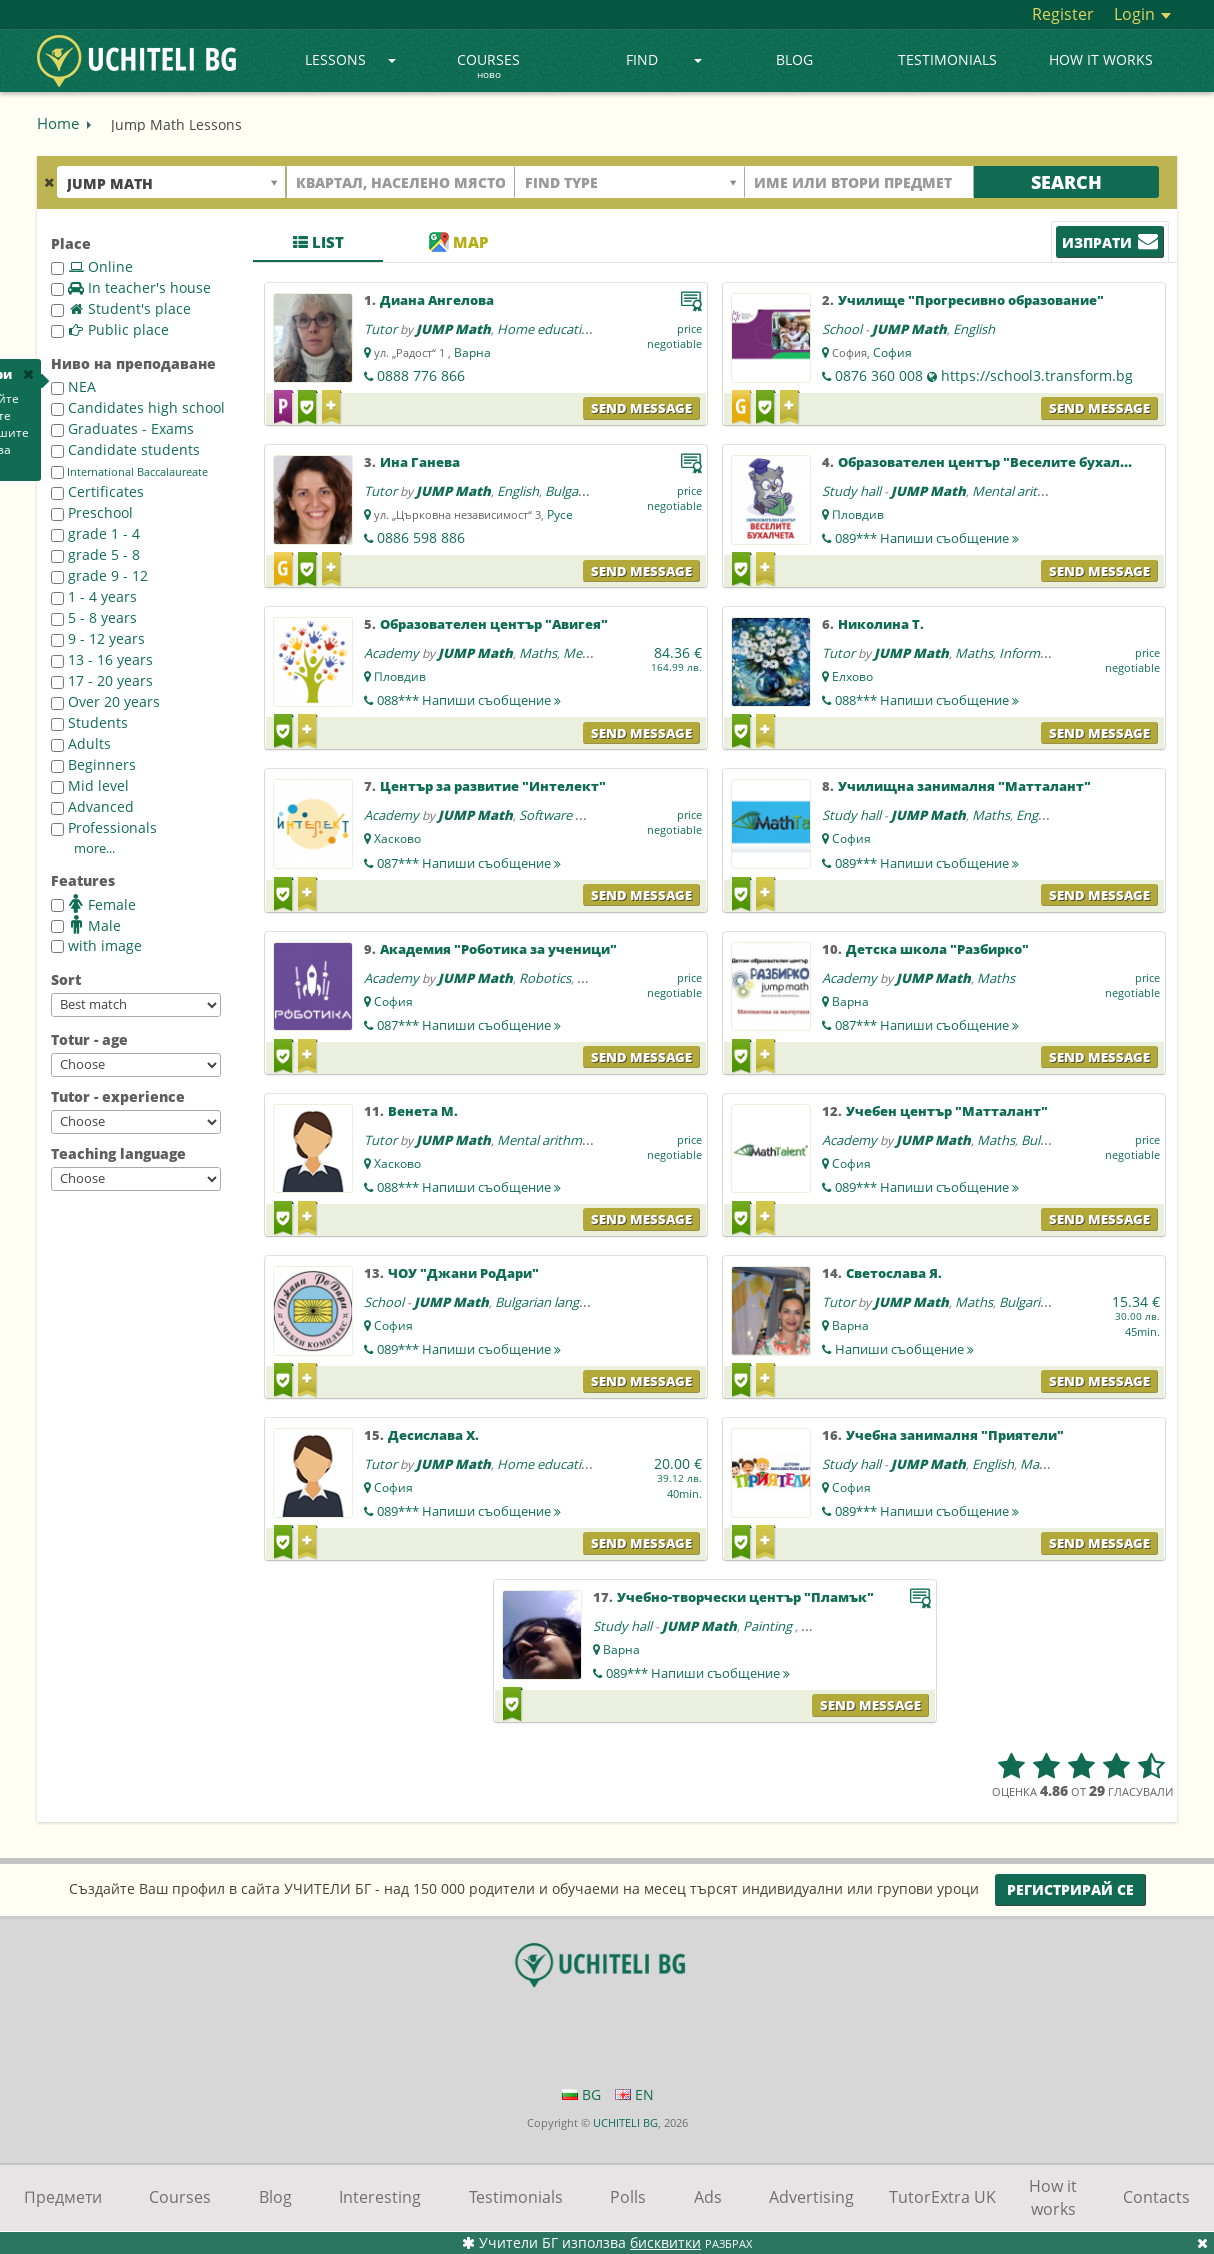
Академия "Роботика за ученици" (498, 949)
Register (1063, 14)
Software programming (588, 815)
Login (1142, 14)
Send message (641, 408)
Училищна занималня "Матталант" (964, 786)
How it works (1101, 59)
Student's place (121, 308)
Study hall (851, 491)
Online (92, 266)
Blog (794, 59)
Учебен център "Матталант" (947, 1111)
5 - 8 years (94, 617)
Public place (110, 329)
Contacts (1156, 2197)
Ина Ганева (420, 462)
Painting (769, 1626)
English (974, 329)
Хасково (397, 838)
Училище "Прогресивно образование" (971, 300)
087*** (469, 863)
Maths (538, 653)
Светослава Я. (894, 1273)
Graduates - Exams (122, 428)
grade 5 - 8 (95, 554)
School (842, 329)
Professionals (104, 827)
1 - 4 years (94, 596)
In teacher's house (131, 287)
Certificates (97, 491)
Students (89, 722)
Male (86, 925)
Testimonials (947, 59)
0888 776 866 (421, 375)
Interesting (380, 2197)
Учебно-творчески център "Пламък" (745, 1597)
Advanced (92, 806)
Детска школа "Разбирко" (937, 949)
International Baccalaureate (129, 472)
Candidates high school (138, 407)
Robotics (545, 978)
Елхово (852, 676)
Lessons (350, 59)
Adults (81, 743)
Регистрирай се (1070, 1889)
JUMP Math (453, 329)
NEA (73, 386)
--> (136, 1005)
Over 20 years (105, 701)
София (892, 352)
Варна (472, 352)
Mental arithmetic (1025, 491)
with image (96, 945)
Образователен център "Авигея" (494, 624)
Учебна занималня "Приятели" (955, 1435)
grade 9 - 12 (99, 575)
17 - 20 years (102, 680)
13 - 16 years (102, 659)
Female (93, 904)
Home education (547, 329)
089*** (927, 538)
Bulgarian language (551, 1302)
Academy (391, 653)
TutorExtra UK (942, 2197)
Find (664, 59)
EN (634, 2094)
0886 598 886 (421, 537)
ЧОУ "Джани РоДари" (463, 1273)
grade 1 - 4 (95, 533)
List (318, 242)
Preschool (92, 512)
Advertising (811, 2197)
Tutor (380, 329)
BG (581, 2094)
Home (58, 123)
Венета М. (423, 1111)
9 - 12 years (98, 638)
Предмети (63, 2197)
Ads (708, 2197)
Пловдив (858, 514)
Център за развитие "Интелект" (493, 786)
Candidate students (125, 449)
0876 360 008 (879, 375)
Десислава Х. (433, 1435)
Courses (488, 67)
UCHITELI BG (625, 2122)
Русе (560, 514)
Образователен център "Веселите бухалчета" (999, 462)
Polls (628, 2197)
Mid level (90, 785)
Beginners (93, 764)
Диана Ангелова (437, 300)
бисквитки (665, 2242)
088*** (469, 700)
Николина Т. (881, 624)
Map (458, 242)
